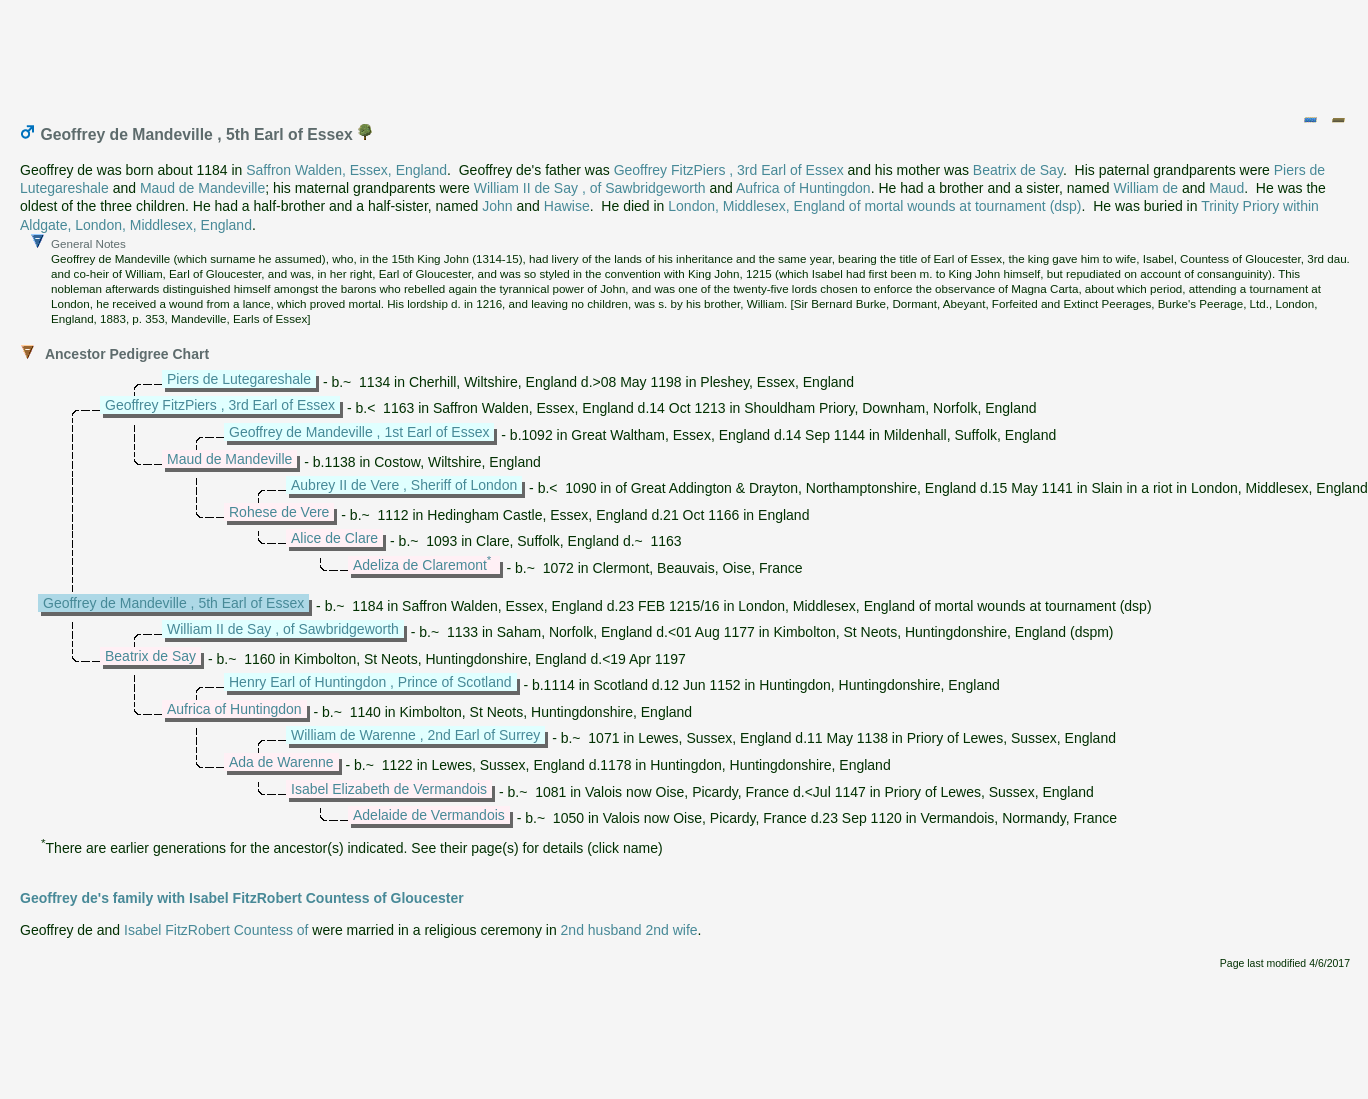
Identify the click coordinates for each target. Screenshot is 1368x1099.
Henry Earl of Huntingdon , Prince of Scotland (370, 682)
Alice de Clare (334, 538)
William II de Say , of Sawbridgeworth (590, 188)
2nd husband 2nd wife (629, 930)
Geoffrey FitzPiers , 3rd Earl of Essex (729, 170)
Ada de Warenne (281, 762)
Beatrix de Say (1018, 170)
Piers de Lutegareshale (239, 379)
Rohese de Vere (279, 512)
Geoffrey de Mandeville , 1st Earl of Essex (359, 432)
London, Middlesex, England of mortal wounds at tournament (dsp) (874, 206)
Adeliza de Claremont (420, 565)
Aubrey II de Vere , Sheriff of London (404, 485)
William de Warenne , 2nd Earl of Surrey (415, 735)
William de (1145, 188)
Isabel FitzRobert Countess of (216, 930)
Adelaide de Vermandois (429, 815)
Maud (1226, 188)
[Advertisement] (685, 53)
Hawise (567, 206)
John (497, 206)
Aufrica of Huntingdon (803, 188)
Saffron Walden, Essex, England (346, 170)
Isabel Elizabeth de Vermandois (389, 789)
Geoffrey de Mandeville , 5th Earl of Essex (173, 603)
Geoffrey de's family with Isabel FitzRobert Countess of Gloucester (242, 898)
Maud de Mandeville (202, 188)
